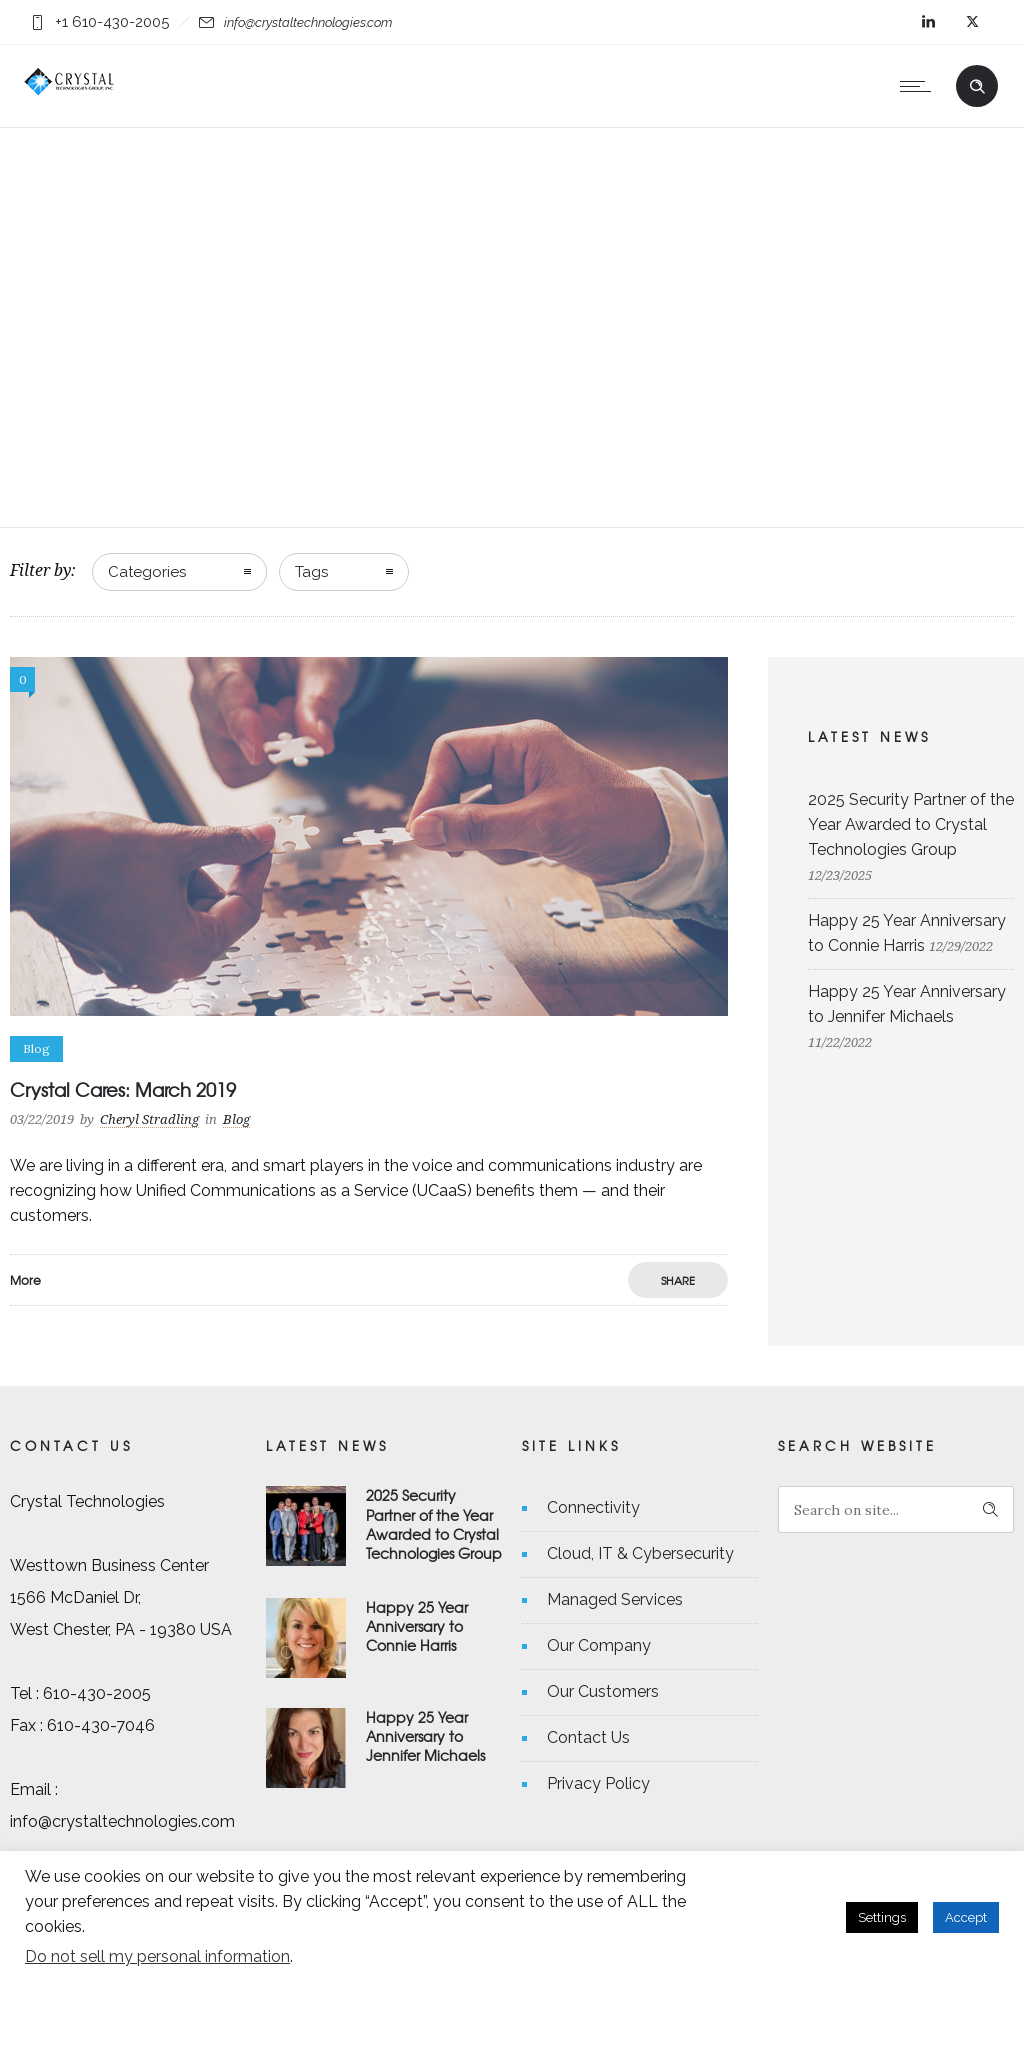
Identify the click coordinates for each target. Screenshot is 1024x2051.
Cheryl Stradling (149, 1119)
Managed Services (615, 1599)
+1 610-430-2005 (112, 22)
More (25, 1280)
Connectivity (593, 1507)
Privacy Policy (598, 1783)
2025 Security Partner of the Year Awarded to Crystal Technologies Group (911, 824)
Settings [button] (882, 1917)
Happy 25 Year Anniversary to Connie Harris (417, 1626)
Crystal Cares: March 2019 (123, 1089)
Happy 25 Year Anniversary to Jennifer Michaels (425, 1736)
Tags (311, 572)
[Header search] (977, 84)
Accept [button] (966, 1917)
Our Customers (603, 1691)
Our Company (599, 1645)
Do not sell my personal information (157, 1956)
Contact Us (588, 1737)
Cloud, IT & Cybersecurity (640, 1553)
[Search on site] (896, 1509)
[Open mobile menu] (920, 86)
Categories (147, 572)
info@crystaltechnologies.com (308, 22)
